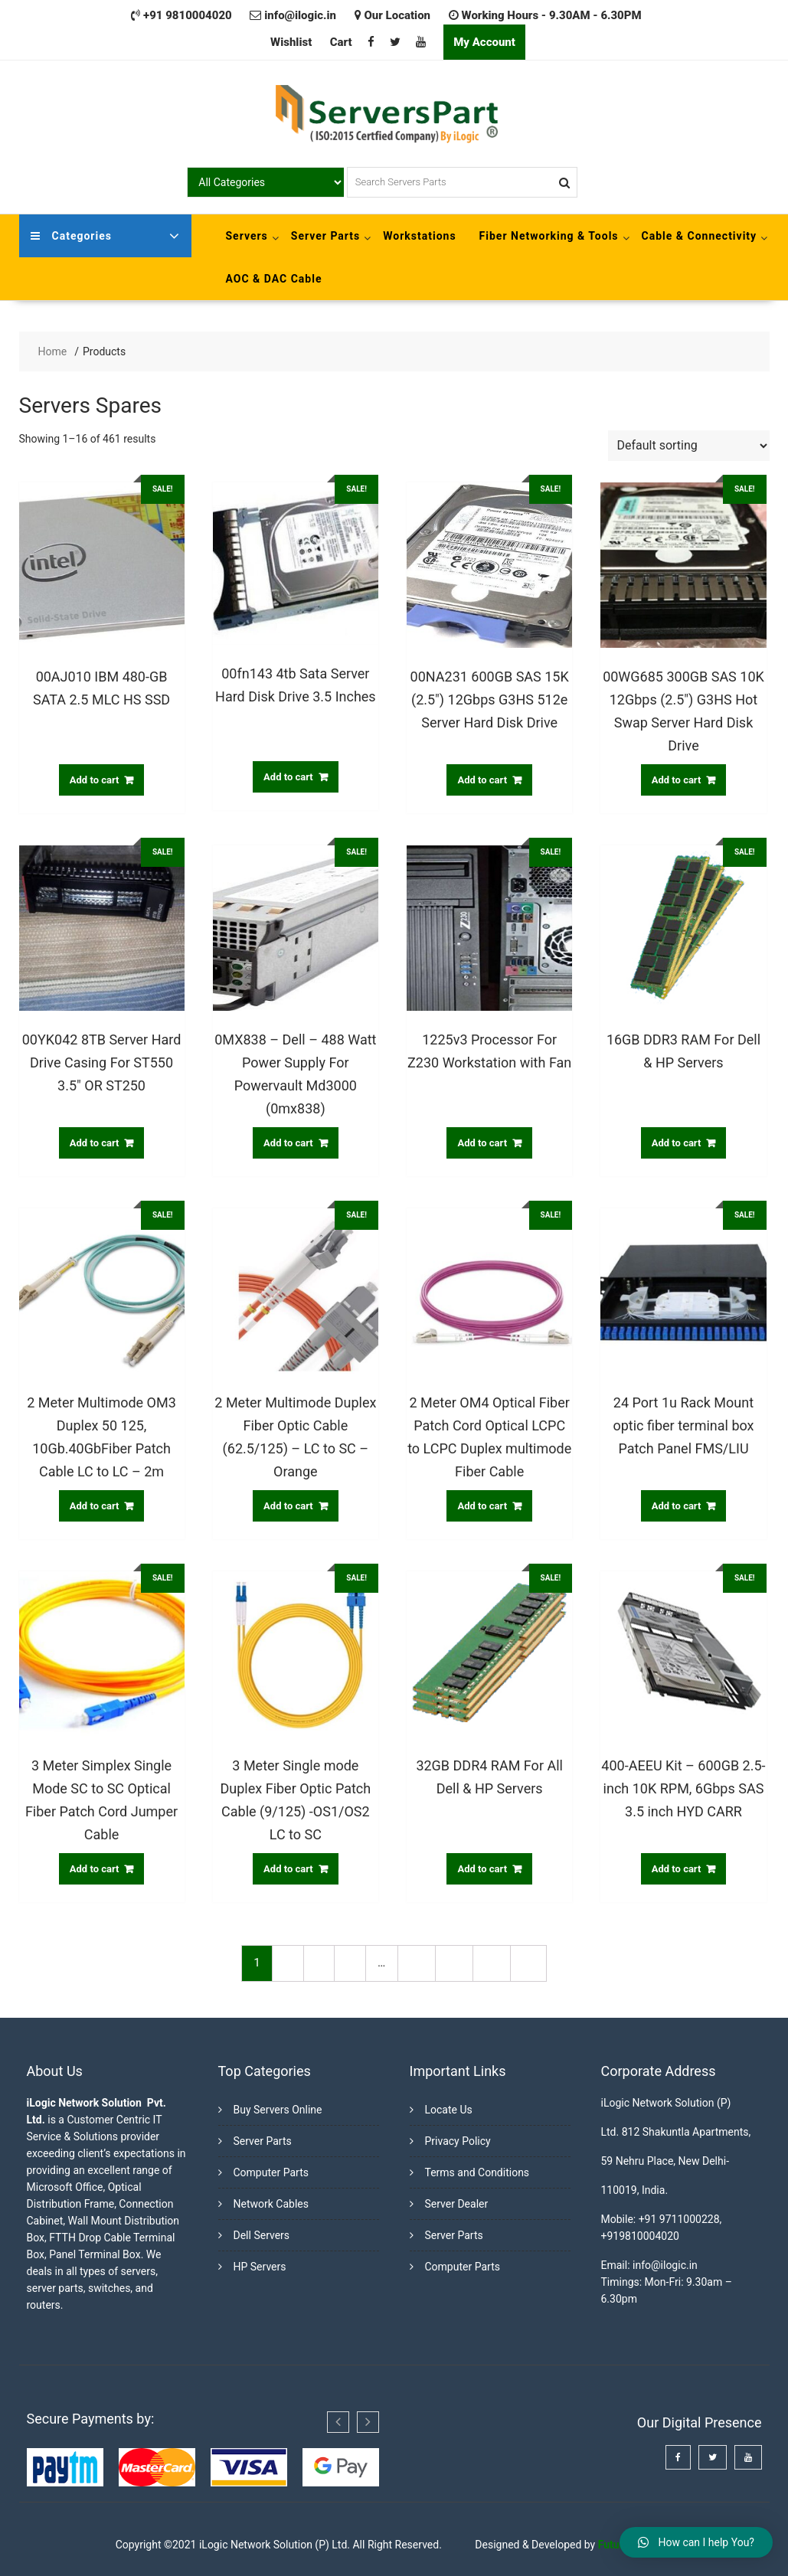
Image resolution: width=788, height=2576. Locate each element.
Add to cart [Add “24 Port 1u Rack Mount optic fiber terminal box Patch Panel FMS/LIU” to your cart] (676, 1506)
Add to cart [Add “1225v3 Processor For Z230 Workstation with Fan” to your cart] (482, 1143)
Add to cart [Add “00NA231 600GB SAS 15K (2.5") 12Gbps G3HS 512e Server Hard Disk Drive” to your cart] (482, 780)
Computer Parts (271, 2172)
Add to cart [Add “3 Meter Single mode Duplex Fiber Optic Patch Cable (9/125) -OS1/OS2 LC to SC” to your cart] (288, 1869)
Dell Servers (262, 2235)
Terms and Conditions (477, 2172)
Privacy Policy (458, 2141)
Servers (247, 236)
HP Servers (260, 2267)
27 (416, 1963)
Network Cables (271, 2204)
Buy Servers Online (278, 2110)
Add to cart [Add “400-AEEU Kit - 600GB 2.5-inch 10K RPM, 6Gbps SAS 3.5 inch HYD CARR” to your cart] (676, 1869)
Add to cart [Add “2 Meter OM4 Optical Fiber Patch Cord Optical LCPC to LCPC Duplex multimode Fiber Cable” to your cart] (482, 1506)
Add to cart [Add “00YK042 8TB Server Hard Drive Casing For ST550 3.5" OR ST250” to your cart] (94, 1143)
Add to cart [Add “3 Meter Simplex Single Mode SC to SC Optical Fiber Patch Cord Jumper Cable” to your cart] (94, 1869)
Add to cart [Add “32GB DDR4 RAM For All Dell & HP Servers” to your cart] (482, 1869)
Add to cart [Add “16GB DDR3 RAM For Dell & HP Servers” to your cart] (676, 1143)
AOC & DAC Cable (274, 279)
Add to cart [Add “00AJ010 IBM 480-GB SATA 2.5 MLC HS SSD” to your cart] (94, 780)
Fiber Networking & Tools (549, 236)
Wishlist (291, 42)
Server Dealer (457, 2204)
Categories (71, 236)
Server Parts (325, 236)
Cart (341, 42)
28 (453, 1963)
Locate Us (448, 2110)
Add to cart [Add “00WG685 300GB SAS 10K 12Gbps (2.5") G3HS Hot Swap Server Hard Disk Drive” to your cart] (676, 780)
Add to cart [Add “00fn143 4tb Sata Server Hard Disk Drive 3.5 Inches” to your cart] (288, 777)
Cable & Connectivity (699, 236)
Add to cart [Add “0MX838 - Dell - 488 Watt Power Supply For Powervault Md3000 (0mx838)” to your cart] (288, 1143)
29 (491, 1963)
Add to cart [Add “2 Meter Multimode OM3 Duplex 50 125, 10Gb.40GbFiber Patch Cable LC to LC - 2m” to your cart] (94, 1506)
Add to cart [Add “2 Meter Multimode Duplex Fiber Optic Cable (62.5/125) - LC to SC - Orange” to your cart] (288, 1506)
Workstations (419, 236)
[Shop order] (689, 445)
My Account (484, 42)
